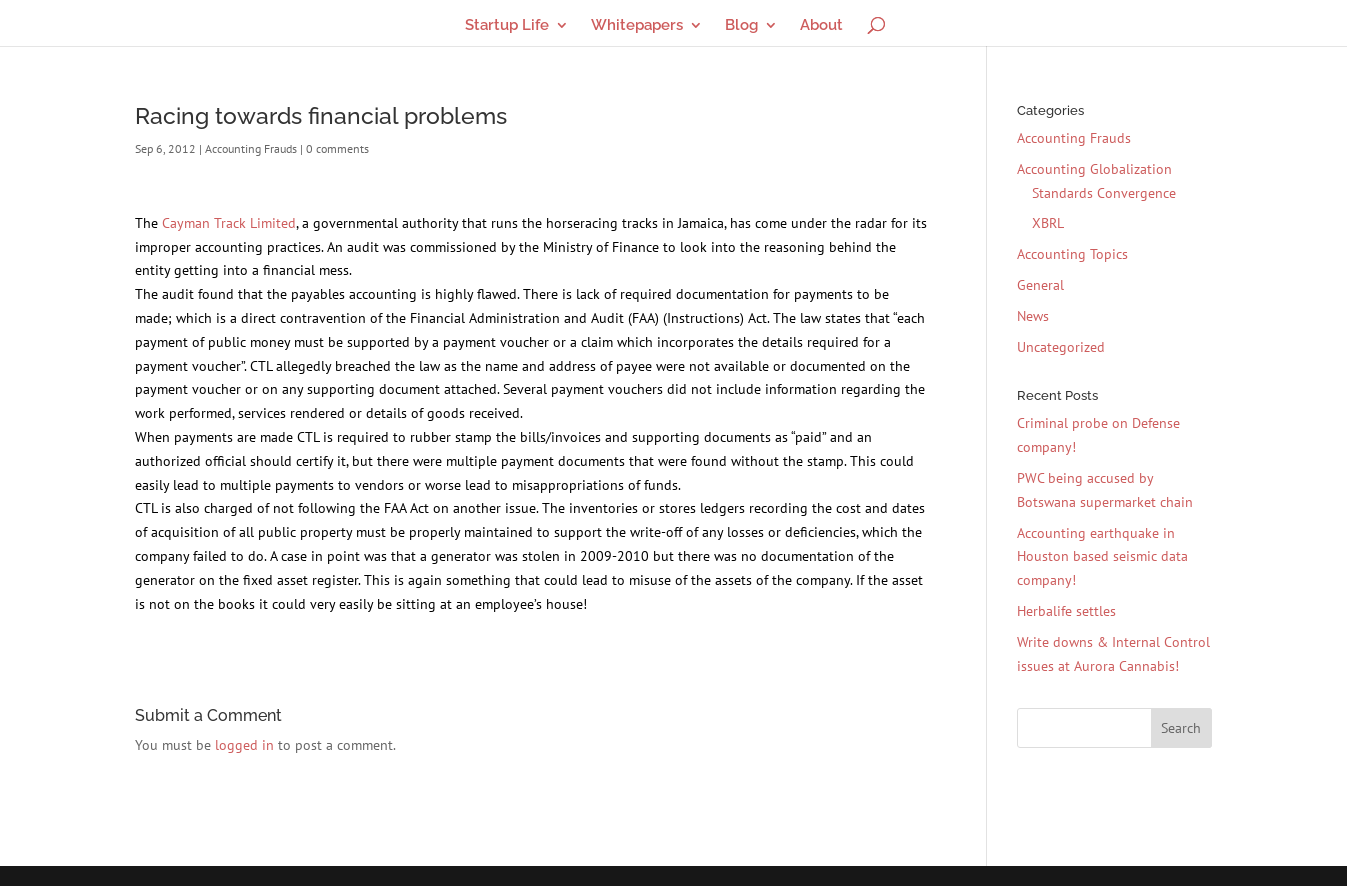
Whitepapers (637, 26)
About (821, 26)
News (1033, 316)
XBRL (1048, 223)
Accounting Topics (1072, 254)
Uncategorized (1061, 347)
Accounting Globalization (1094, 169)
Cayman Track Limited (229, 223)
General (1040, 285)
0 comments (337, 148)
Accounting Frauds (251, 148)
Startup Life (507, 26)
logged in (244, 745)
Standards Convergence (1104, 193)
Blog (741, 26)
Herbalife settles (1066, 611)
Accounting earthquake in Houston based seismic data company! (1102, 557)
